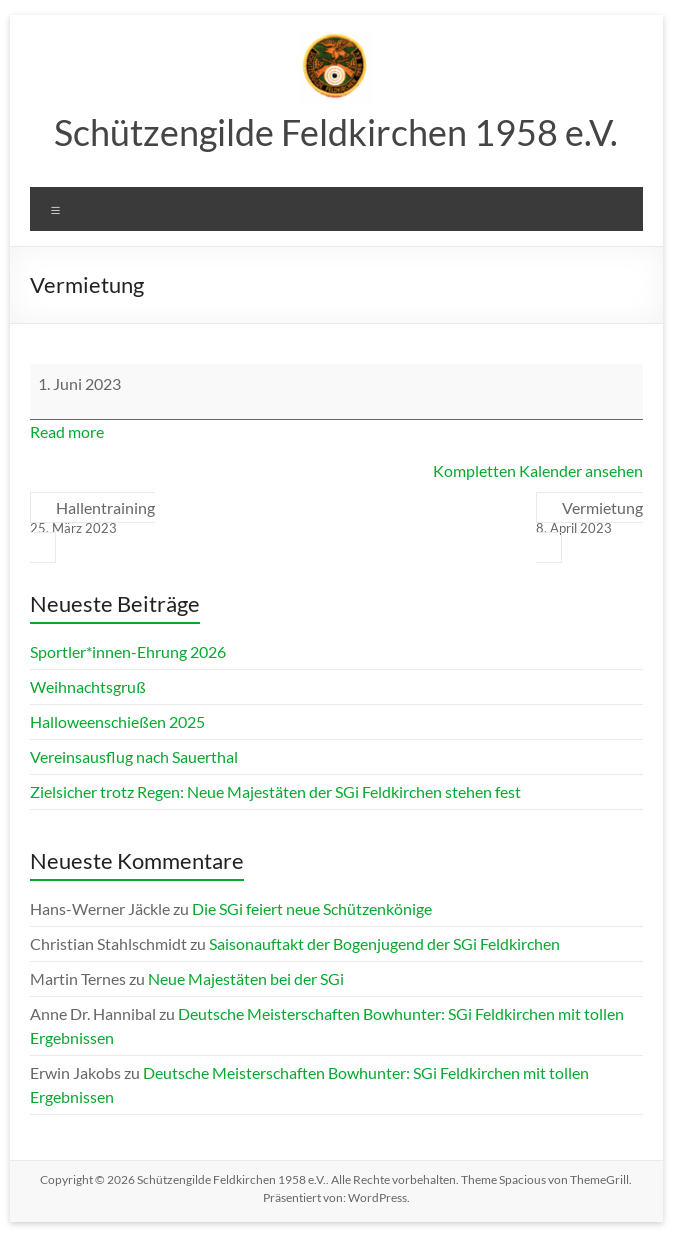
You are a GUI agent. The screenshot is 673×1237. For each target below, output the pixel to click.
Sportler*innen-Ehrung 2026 (128, 651)
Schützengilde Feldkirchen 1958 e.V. (336, 132)
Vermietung (589, 518)
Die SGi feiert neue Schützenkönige (312, 908)
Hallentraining (92, 518)
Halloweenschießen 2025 (117, 721)
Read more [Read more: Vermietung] (67, 431)
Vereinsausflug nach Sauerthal (134, 756)
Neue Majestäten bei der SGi (246, 978)
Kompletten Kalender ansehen (538, 470)
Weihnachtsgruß (88, 686)
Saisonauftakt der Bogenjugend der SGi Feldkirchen (384, 943)
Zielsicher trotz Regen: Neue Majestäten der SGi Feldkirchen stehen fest (275, 791)
